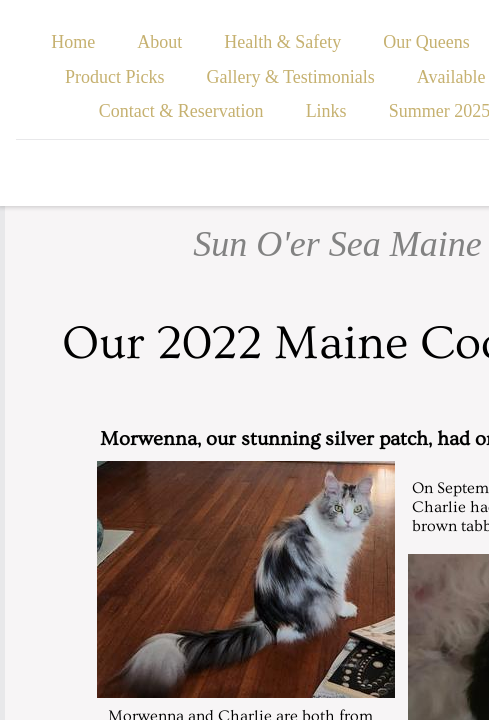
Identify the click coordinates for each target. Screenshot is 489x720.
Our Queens (426, 42)
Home (73, 42)
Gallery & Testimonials (290, 77)
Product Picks (115, 77)
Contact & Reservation (181, 111)
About (159, 42)
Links (326, 111)
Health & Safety (282, 42)
